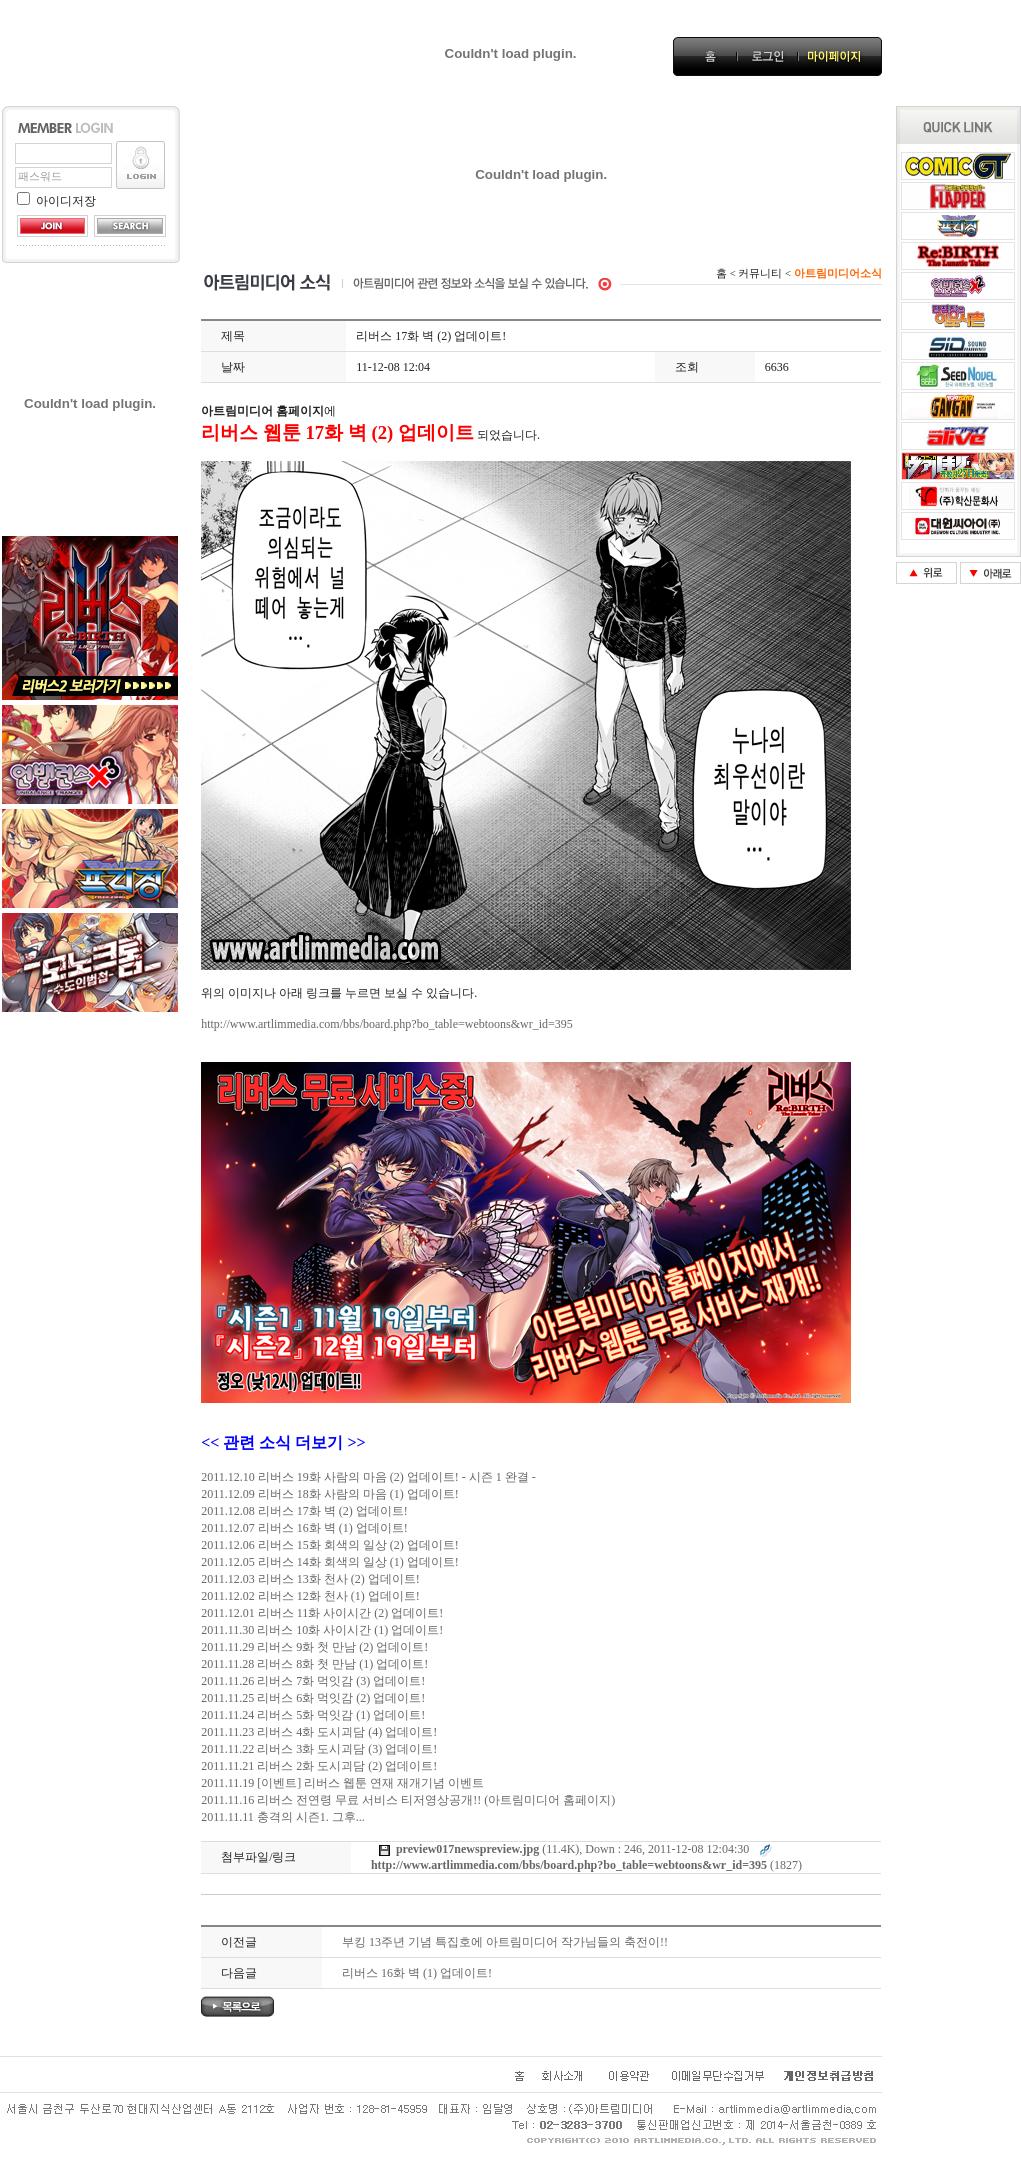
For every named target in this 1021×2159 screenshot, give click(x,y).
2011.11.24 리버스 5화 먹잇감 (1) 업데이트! (313, 1715)
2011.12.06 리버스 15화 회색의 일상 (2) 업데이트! (330, 1545)
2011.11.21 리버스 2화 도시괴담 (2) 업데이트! (319, 1766)
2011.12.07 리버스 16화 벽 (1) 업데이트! (304, 1528)
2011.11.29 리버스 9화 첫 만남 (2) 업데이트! (314, 1647)
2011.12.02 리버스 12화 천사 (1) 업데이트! (310, 1596)
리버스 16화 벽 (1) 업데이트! (417, 1973)
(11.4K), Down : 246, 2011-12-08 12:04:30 (572, 1849)
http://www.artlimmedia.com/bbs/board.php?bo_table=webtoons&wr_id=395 (387, 1024)
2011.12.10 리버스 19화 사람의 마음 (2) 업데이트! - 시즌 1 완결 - (368, 1477)
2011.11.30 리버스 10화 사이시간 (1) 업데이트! (322, 1630)
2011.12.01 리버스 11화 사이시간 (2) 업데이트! (322, 1613)
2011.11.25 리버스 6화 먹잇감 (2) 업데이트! (313, 1698)
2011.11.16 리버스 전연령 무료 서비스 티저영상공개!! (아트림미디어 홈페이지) (408, 1800)
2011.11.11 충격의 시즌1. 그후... (283, 1817)
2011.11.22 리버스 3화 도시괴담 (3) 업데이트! (319, 1749)
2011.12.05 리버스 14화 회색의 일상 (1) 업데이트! (330, 1562)
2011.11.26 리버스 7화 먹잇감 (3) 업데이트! (313, 1681)
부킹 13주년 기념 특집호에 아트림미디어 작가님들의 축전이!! (505, 1942)
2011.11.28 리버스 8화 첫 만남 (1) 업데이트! (314, 1664)
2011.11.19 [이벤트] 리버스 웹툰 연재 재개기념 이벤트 (342, 1783)
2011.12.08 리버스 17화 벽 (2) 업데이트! (304, 1511)
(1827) (586, 1865)
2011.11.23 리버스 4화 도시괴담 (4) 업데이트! (319, 1732)
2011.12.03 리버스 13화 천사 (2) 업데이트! (310, 1579)
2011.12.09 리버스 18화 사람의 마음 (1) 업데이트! (330, 1494)
